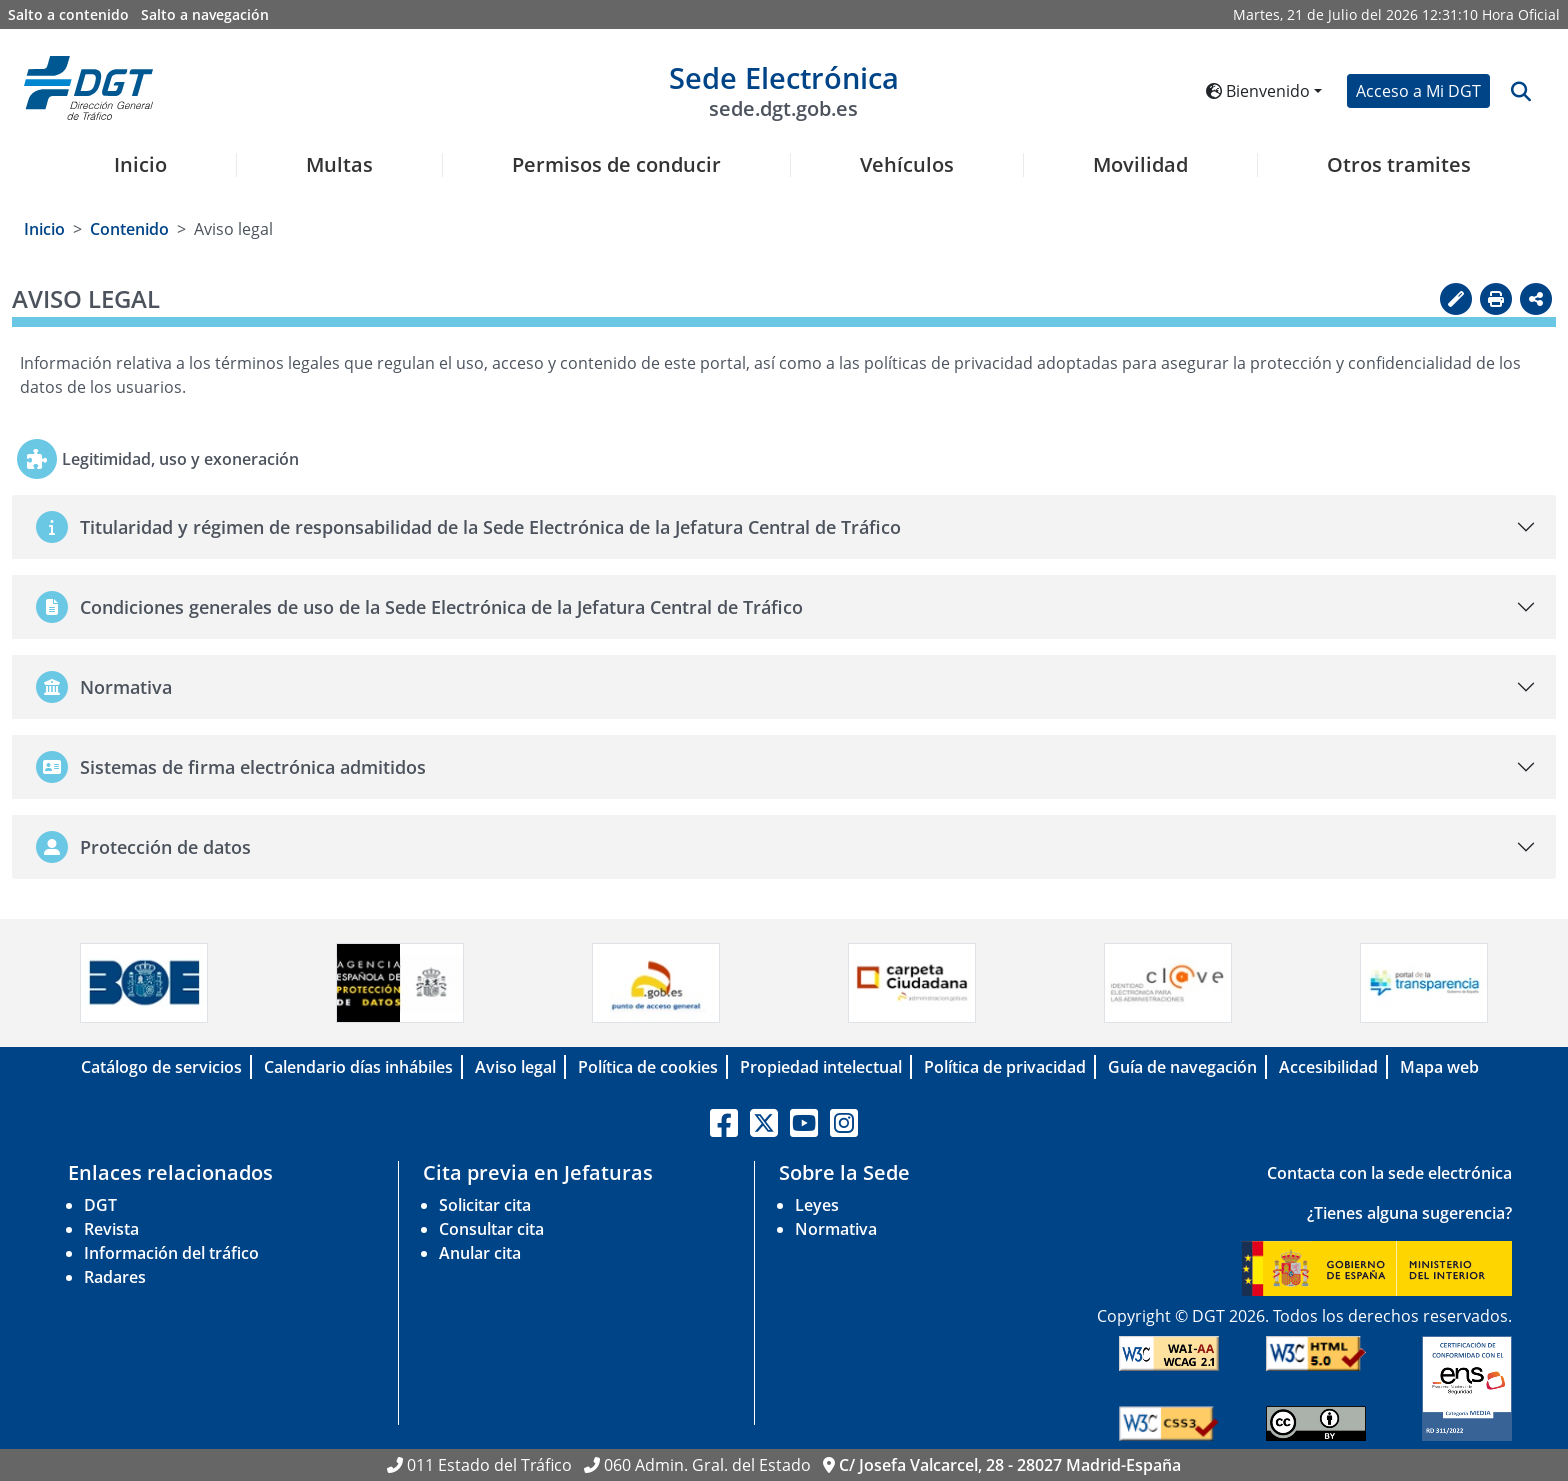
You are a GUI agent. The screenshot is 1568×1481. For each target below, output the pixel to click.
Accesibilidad (1328, 1067)
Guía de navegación (1182, 1067)
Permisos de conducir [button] (616, 165)
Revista (111, 1229)
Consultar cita (491, 1229)
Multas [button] (339, 165)
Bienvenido (1258, 91)
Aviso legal (515, 1067)
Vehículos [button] (907, 165)
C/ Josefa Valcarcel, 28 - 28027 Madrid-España (1010, 1465)
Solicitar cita (485, 1205)
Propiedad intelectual (821, 1067)
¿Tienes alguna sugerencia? (1409, 1213)
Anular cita (480, 1253)
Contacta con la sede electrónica (1389, 1173)
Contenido (129, 229)
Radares (115, 1277)
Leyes (817, 1205)
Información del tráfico (171, 1253)
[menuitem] (132, 177)
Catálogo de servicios (161, 1067)
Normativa (836, 1229)
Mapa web (1439, 1067)
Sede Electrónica (784, 89)
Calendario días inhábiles (358, 1067)
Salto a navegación (205, 14)
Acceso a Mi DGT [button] (1418, 91)
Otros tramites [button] (1399, 165)
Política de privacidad (1005, 1067)
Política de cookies (648, 1067)
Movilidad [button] (1140, 165)
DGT (100, 1205)
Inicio (140, 165)
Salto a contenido (68, 14)
